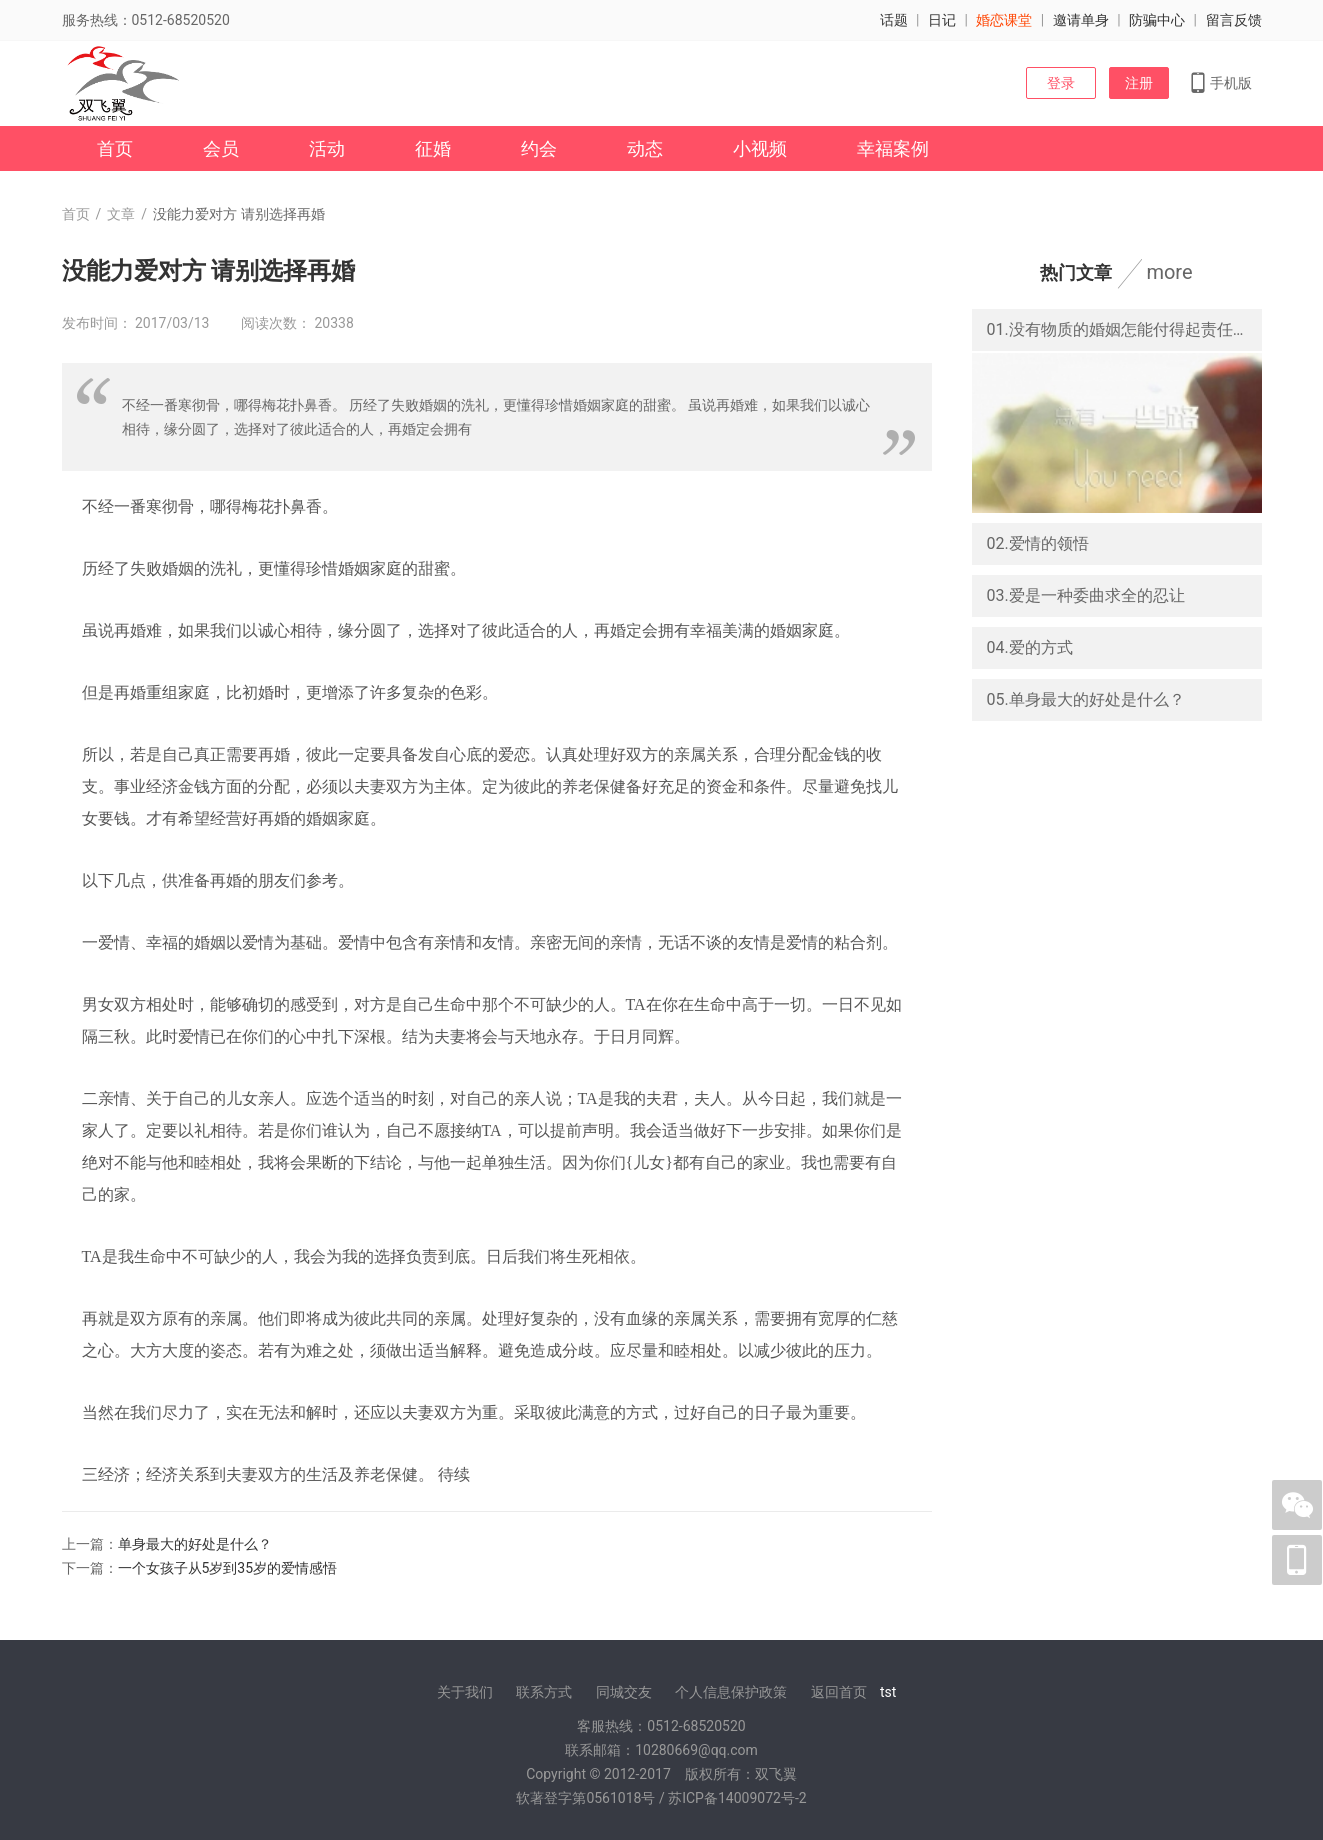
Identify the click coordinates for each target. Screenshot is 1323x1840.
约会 (539, 148)
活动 (327, 148)
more (1169, 272)
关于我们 (465, 1692)
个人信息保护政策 (731, 1692)
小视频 (760, 148)
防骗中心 (1157, 20)
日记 (942, 20)
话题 (894, 20)
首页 (115, 148)
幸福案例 (893, 148)
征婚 (433, 148)
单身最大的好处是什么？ (195, 1544)
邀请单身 (1081, 20)
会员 (221, 148)
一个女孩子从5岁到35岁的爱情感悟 (228, 1568)
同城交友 (624, 1692)
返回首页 (839, 1692)
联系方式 (544, 1692)
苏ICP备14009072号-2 (737, 1798)
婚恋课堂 (1004, 20)
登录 (1061, 83)
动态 (645, 148)
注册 (1139, 83)
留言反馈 (1234, 20)
